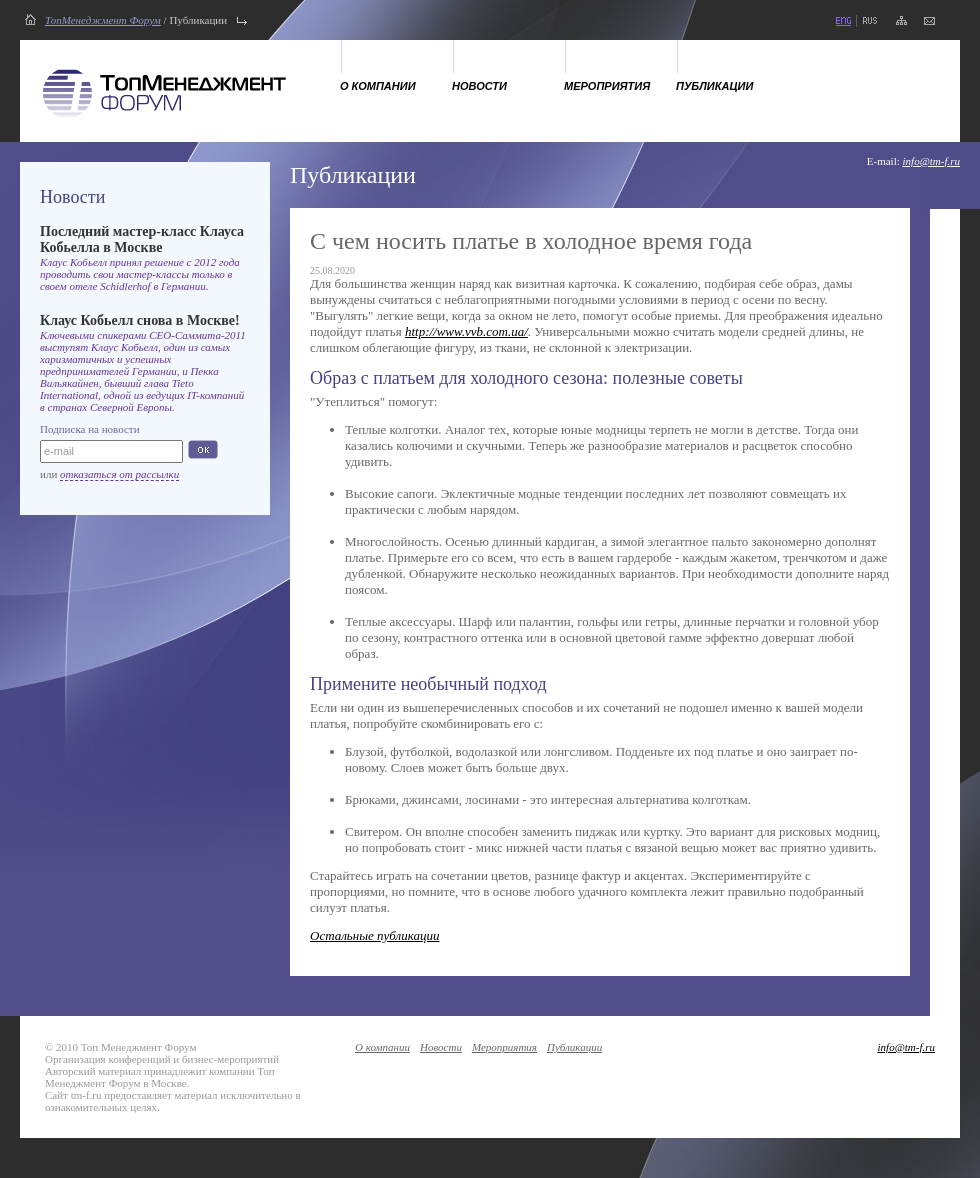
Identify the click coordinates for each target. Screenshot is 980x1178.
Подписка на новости (90, 429)
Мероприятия (607, 86)
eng (843, 21)
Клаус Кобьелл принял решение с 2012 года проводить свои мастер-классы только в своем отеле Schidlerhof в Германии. (140, 274)
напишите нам (929, 21)
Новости (479, 86)
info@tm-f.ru (931, 161)
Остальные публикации (374, 935)
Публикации (714, 86)
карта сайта (901, 21)
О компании (378, 86)
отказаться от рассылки (119, 474)
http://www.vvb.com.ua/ (466, 331)
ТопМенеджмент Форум (103, 20)
